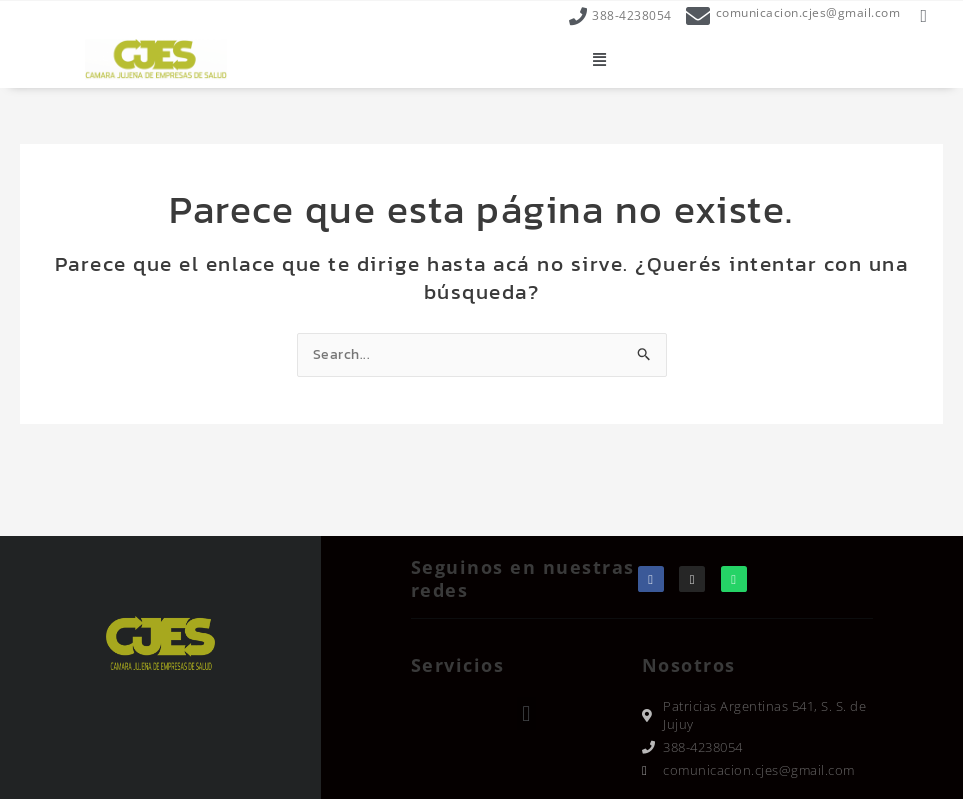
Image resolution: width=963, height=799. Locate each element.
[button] (600, 60)
